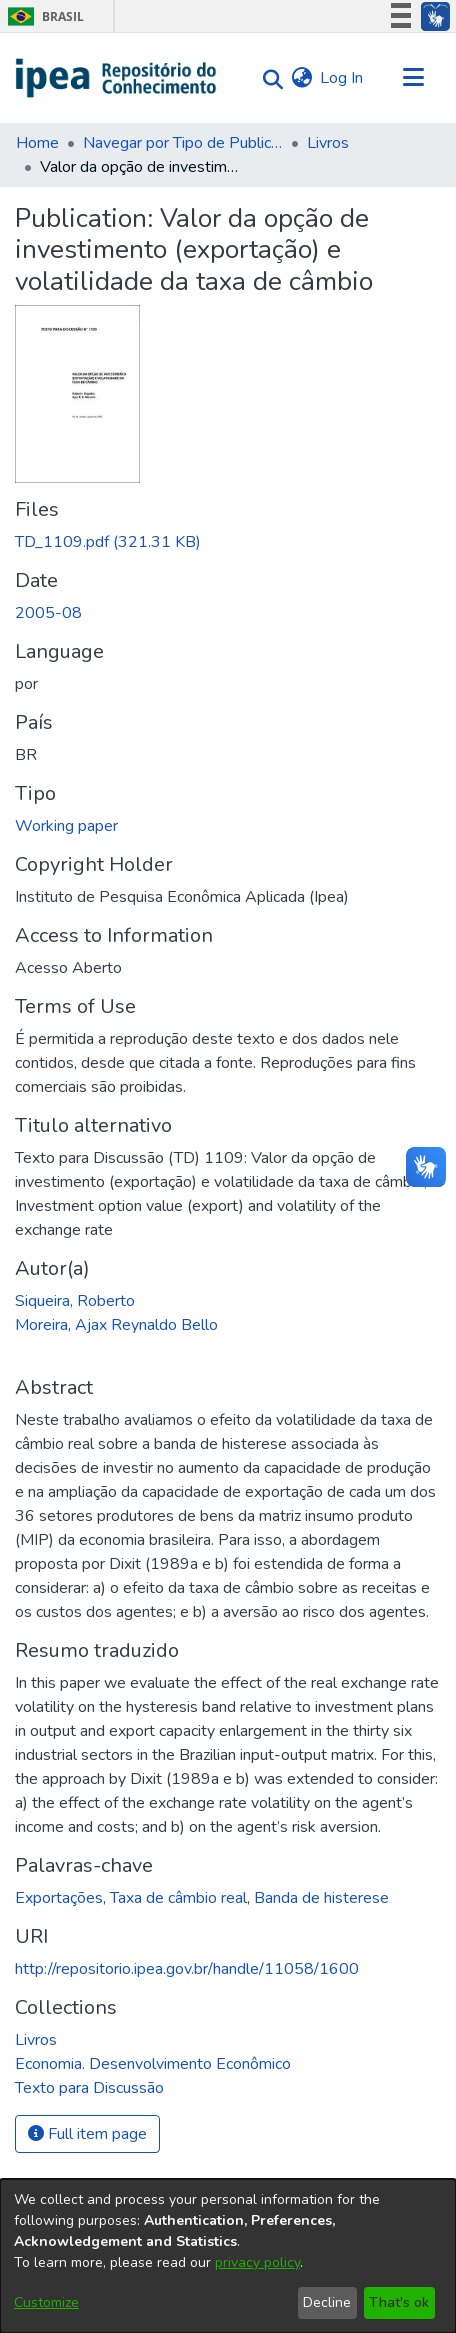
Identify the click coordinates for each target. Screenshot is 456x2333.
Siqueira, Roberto (75, 1301)
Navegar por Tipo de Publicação (183, 143)
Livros (328, 143)
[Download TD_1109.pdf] (108, 542)
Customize (46, 2302)
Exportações (59, 1898)
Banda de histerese (321, 1898)
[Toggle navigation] (413, 78)
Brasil (42, 16)
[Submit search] (267, 78)
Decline (327, 2302)
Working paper (66, 826)
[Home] (116, 78)
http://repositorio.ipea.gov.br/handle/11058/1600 (187, 1969)
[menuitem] (301, 78)
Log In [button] (342, 78)
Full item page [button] (87, 2134)
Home (37, 143)
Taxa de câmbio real (178, 1898)
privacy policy (257, 2262)
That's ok (399, 2302)
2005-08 (48, 613)
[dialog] (228, 2256)
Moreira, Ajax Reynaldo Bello (116, 1325)
